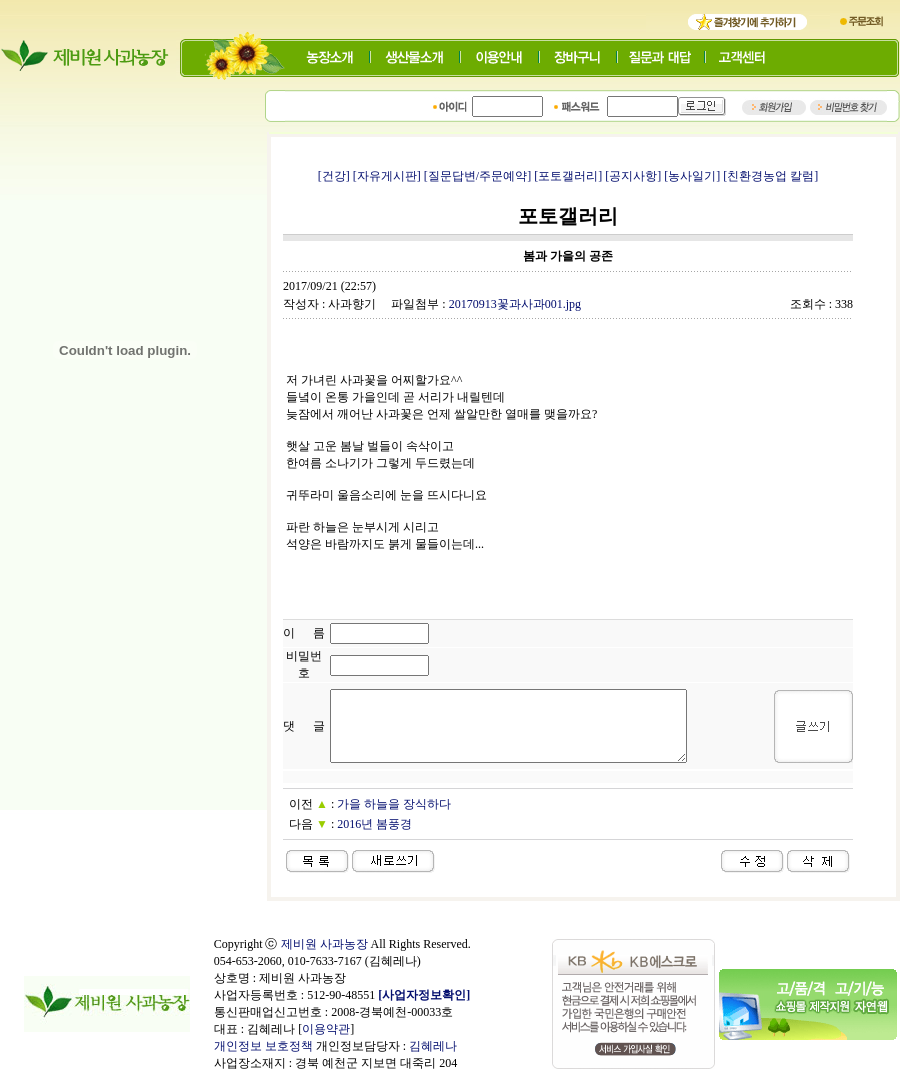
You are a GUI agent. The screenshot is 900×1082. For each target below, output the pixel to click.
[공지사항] (633, 176)
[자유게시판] (387, 176)
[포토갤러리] (568, 176)
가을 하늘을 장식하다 (394, 804)
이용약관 (326, 1029)
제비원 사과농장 (324, 944)
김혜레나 (433, 1046)
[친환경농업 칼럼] (770, 176)
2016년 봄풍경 (374, 824)
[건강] (334, 176)
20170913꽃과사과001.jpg (515, 304)
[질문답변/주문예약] (477, 176)
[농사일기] (692, 176)
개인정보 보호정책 (263, 1046)
